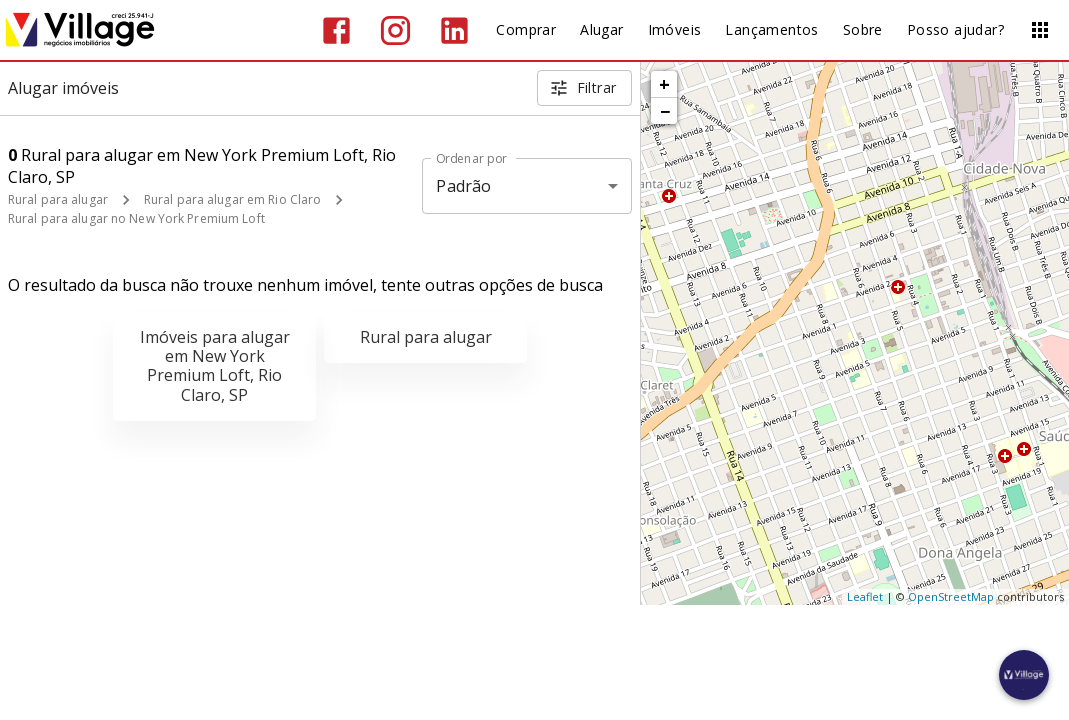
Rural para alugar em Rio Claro (232, 199)
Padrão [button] (463, 186)
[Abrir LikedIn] (454, 30)
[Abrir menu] (1040, 30)
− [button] (665, 111)
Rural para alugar (58, 199)
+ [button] (664, 84)
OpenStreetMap (951, 596)
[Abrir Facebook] (336, 30)
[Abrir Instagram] (395, 30)
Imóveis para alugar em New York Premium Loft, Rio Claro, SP (215, 366)
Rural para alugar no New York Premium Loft (136, 218)
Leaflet (865, 596)
